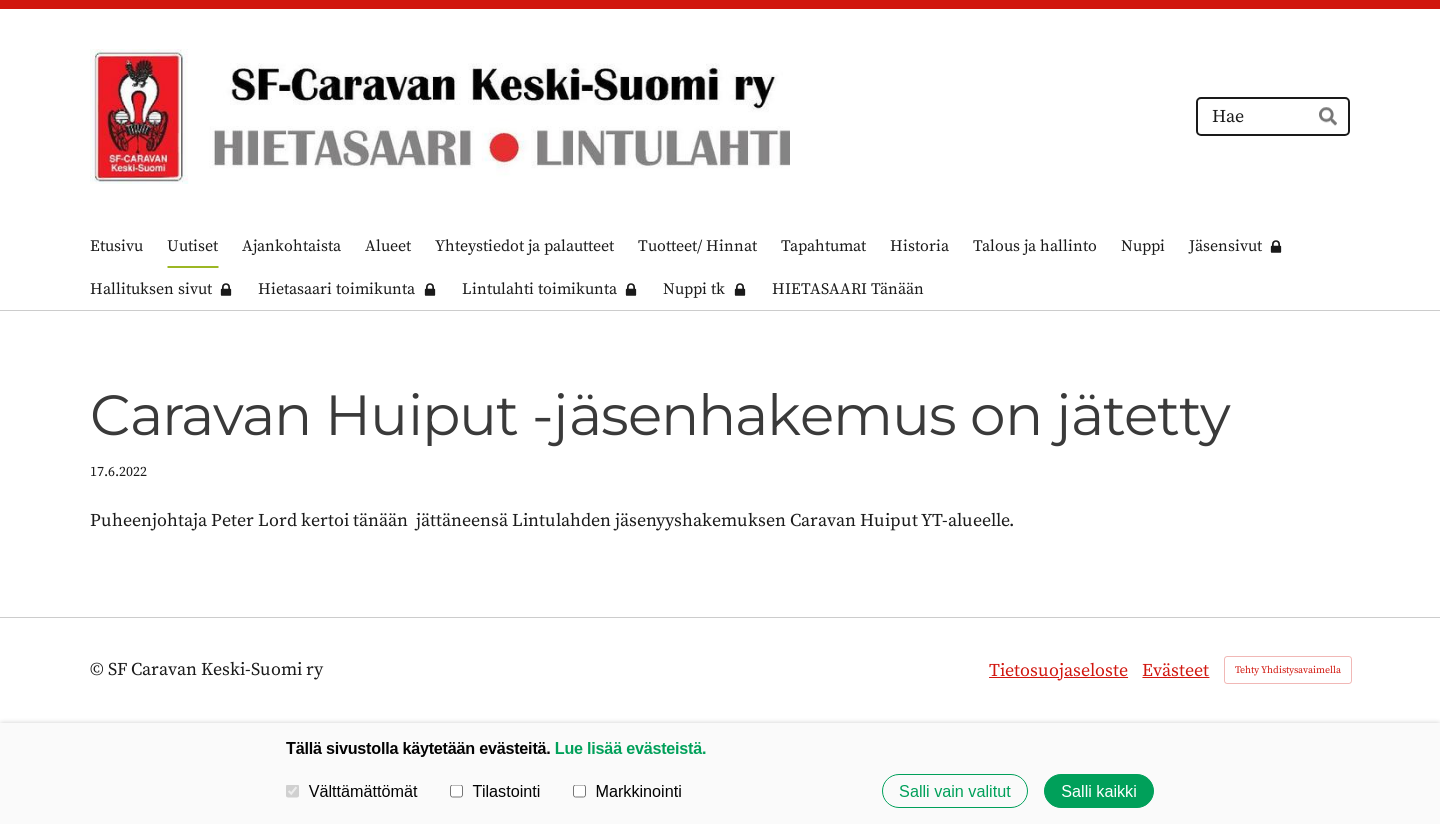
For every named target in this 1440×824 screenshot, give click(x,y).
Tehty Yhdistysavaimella (1288, 670)
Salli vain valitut (955, 791)
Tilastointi (495, 791)
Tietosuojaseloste (1058, 670)
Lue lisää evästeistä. (630, 748)
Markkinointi (627, 791)
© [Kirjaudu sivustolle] (99, 669)
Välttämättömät (352, 791)
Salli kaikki (1099, 791)
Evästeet (1175, 670)
